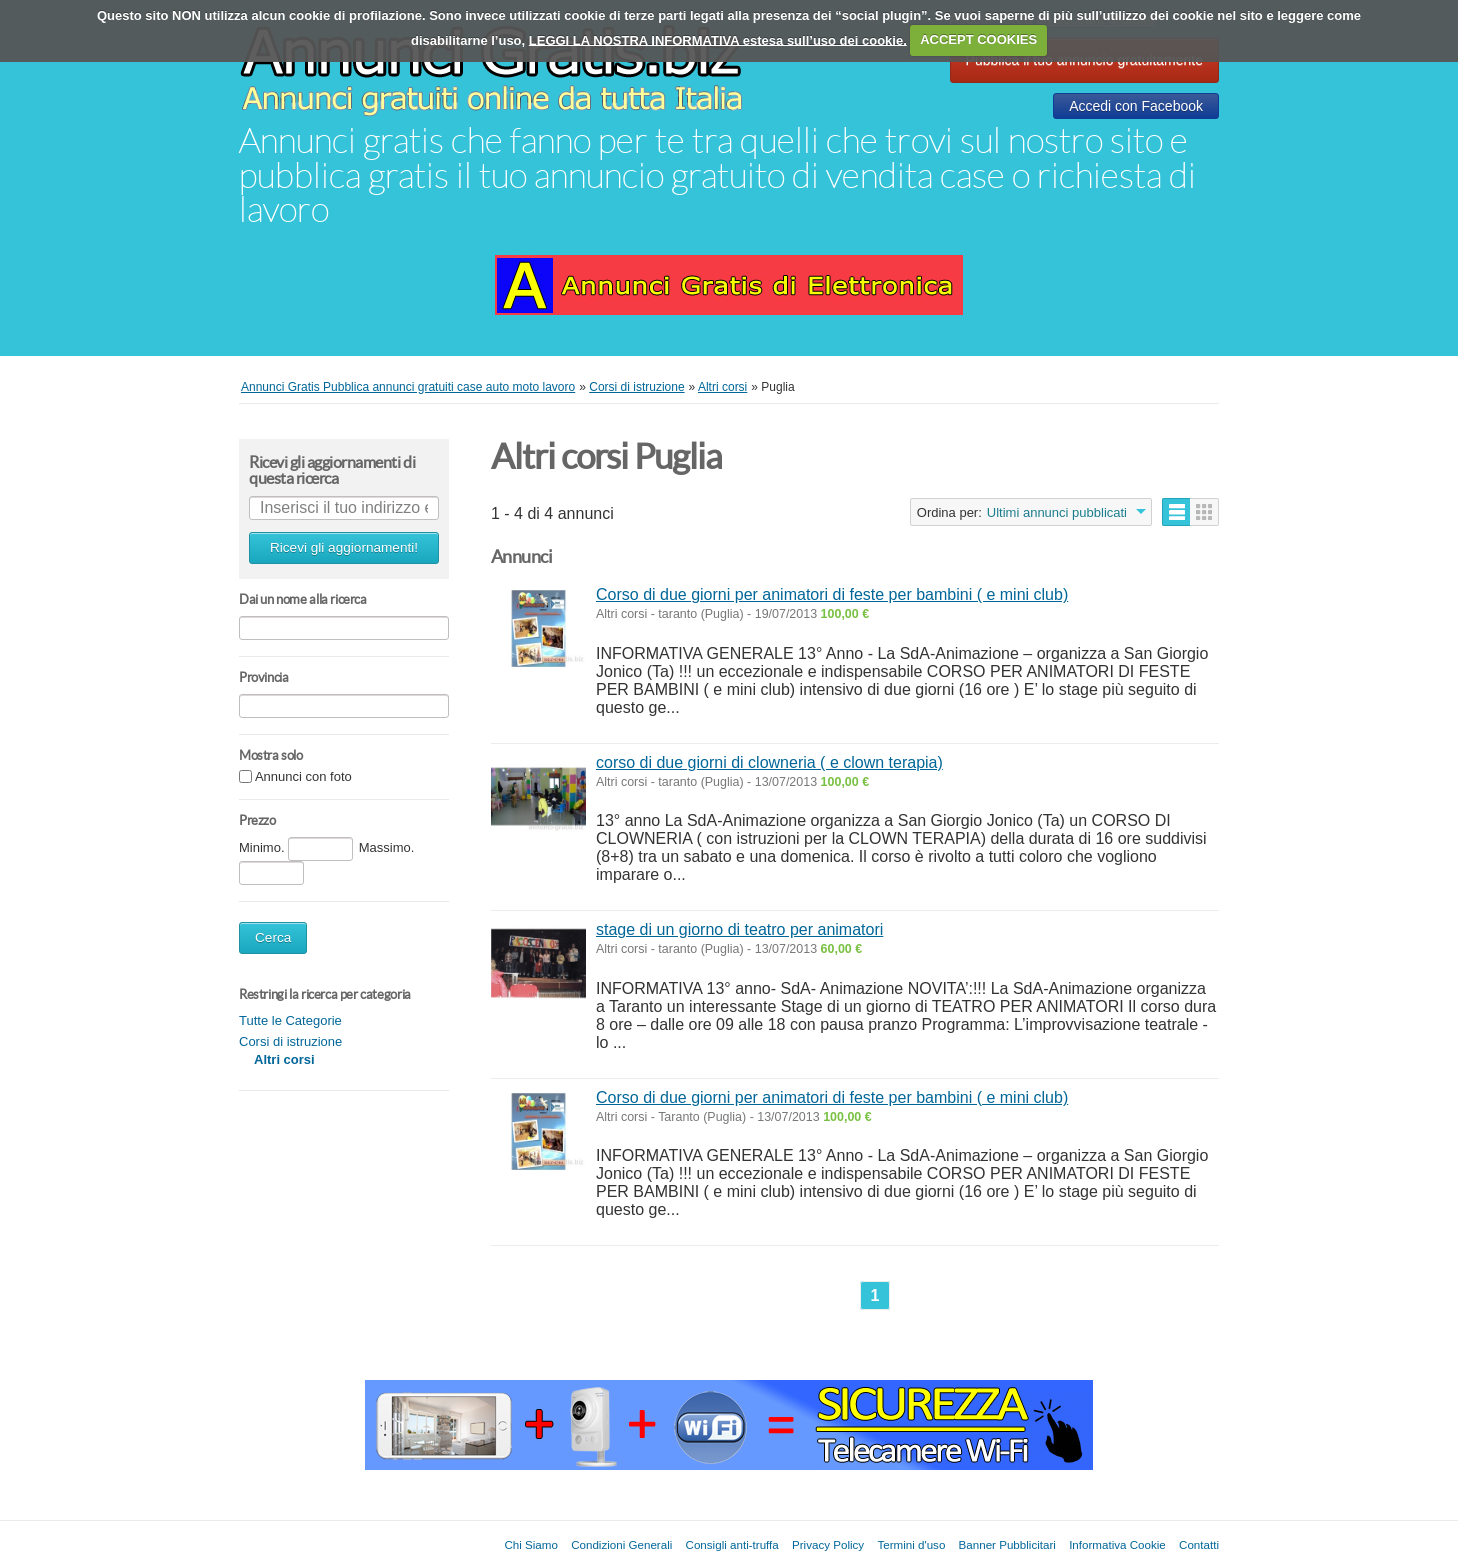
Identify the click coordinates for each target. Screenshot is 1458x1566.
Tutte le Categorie (290, 1020)
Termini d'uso (911, 1544)
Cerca (273, 937)
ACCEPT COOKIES (978, 39)
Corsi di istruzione (290, 1041)
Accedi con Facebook (1136, 106)
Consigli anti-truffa (732, 1544)
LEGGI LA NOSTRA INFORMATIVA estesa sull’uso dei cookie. (718, 39)
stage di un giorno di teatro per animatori (739, 929)
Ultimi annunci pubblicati (1057, 512)
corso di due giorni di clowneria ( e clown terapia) (769, 762)
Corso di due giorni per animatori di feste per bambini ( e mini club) (832, 594)
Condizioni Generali (621, 1544)
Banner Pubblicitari (1007, 1544)
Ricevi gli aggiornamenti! (344, 547)
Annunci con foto (303, 777)
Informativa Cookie (1117, 1544)
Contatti (1199, 1544)
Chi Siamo (530, 1544)
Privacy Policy (828, 1544)
